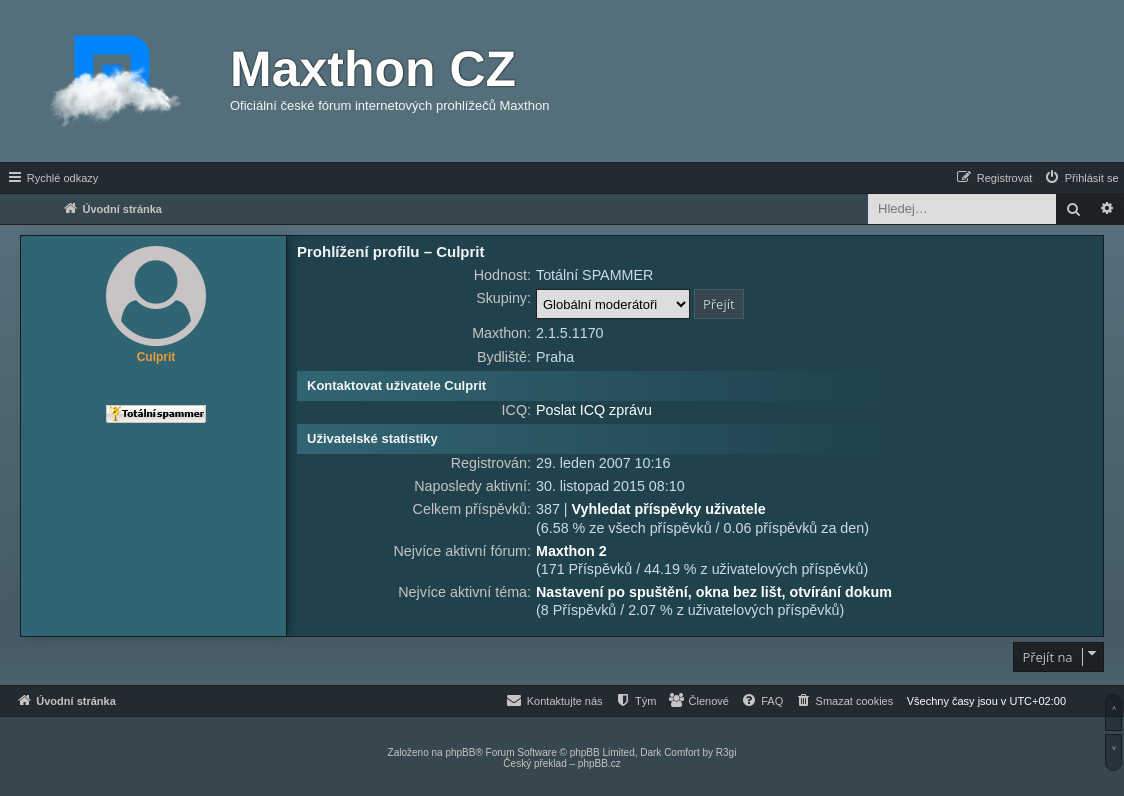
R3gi (726, 752)
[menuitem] (1081, 178)
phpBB (460, 752)
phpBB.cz (599, 763)
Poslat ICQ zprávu (594, 410)
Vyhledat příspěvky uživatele (669, 509)
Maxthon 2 (571, 551)
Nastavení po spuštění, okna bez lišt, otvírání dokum (714, 592)
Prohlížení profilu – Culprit (391, 251)
